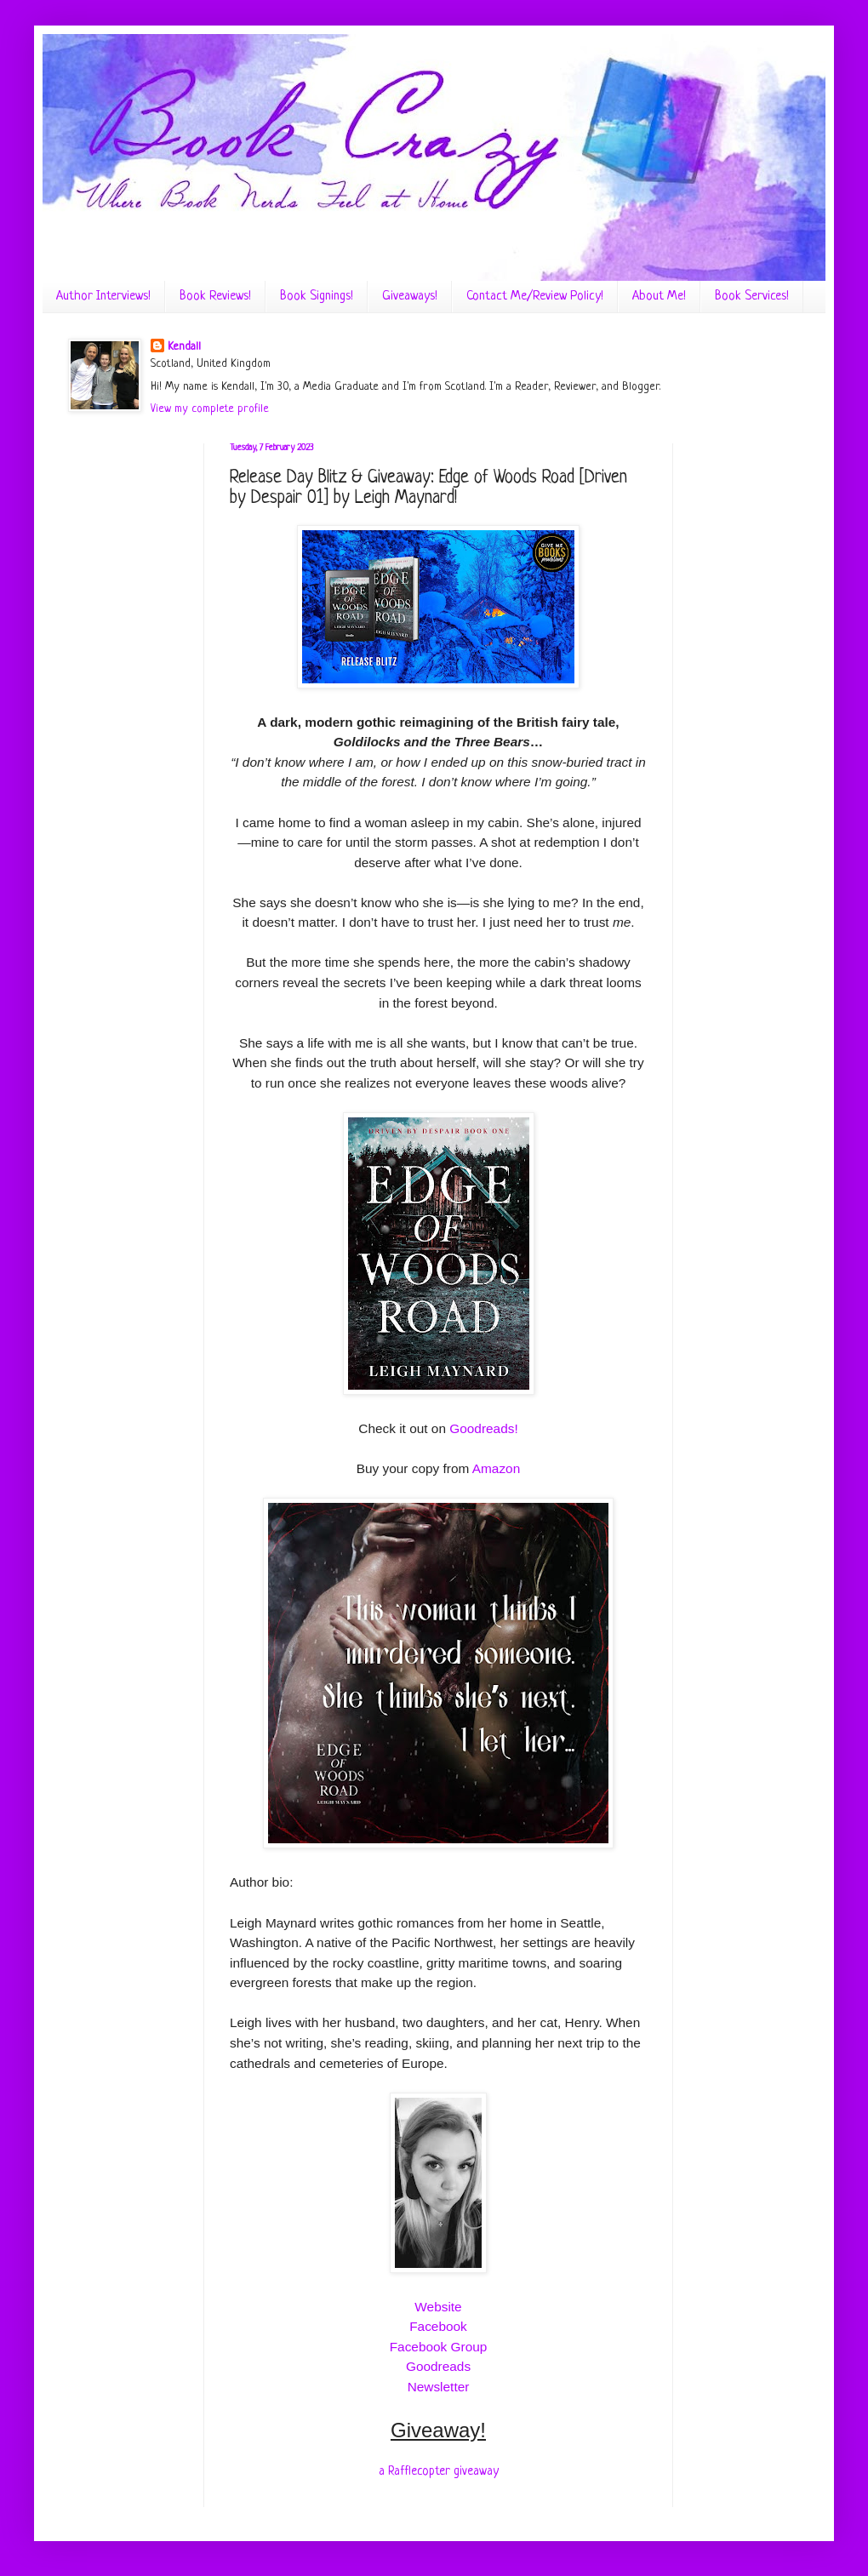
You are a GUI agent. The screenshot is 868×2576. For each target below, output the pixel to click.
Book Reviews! (215, 296)
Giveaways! (409, 296)
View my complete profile (210, 409)
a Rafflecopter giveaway (439, 2471)
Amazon (496, 1468)
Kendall (184, 346)
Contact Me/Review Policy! (534, 296)
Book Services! (752, 296)
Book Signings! (316, 296)
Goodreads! (483, 1428)
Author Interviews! (103, 296)
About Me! (659, 296)
